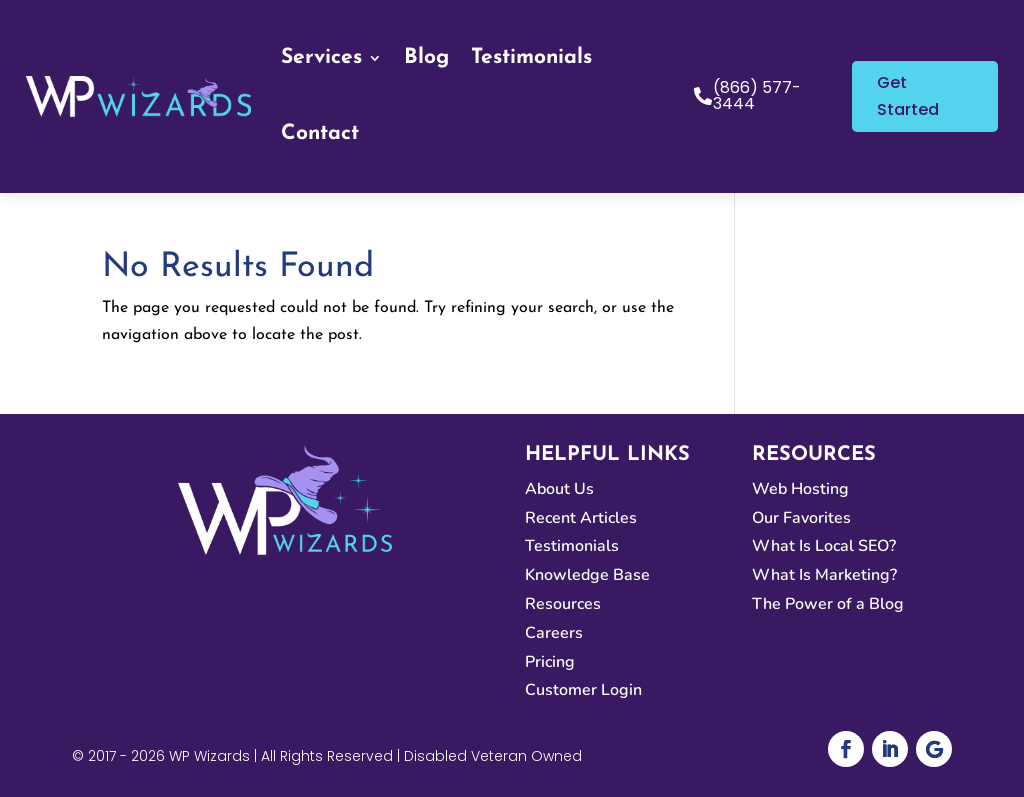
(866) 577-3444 (757, 95)
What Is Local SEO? (824, 546)
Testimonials (531, 57)
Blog (426, 57)
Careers (554, 633)
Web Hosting (800, 489)
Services (321, 57)
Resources (563, 604)
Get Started (908, 96)
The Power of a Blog (828, 604)
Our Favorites (801, 518)
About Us (559, 489)
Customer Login (583, 690)
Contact (320, 133)
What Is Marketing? (824, 575)
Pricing (550, 662)
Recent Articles (581, 518)
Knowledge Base (587, 575)
